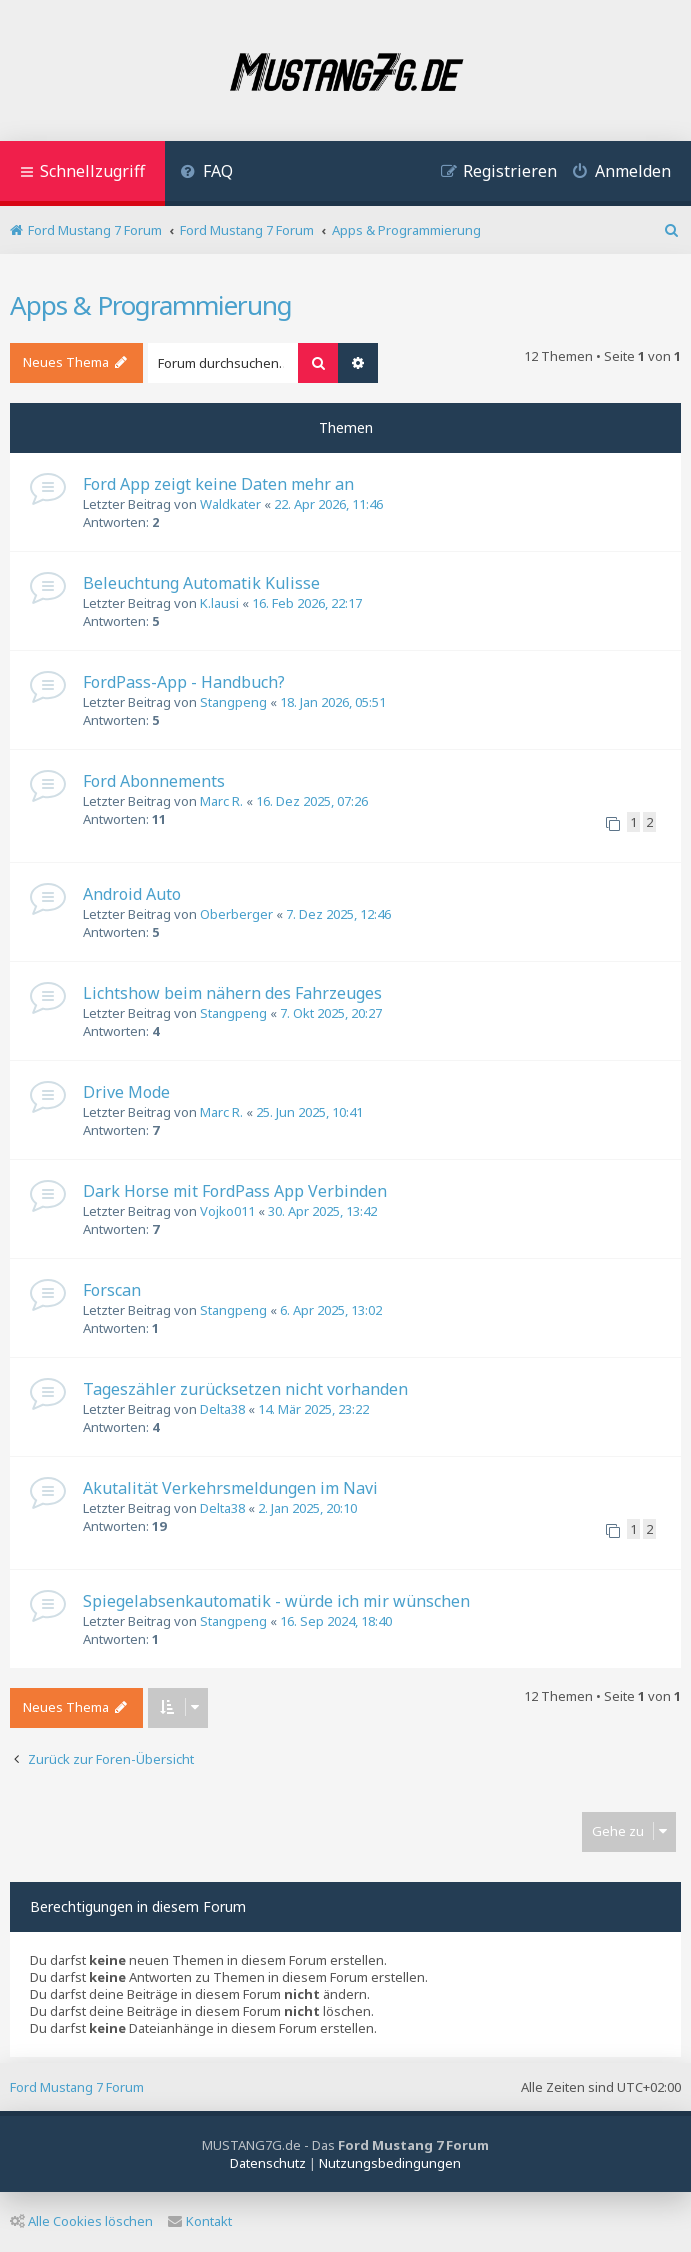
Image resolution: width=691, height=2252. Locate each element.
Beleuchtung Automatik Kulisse (201, 583)
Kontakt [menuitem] (200, 2221)
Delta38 (222, 1409)
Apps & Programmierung (151, 305)
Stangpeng (233, 702)
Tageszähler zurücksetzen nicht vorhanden (245, 1389)
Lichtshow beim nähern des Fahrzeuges (232, 993)
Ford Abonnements (154, 781)
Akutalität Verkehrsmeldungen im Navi (230, 1488)
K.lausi (219, 603)
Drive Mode (126, 1092)
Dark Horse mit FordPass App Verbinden (235, 1191)
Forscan (112, 1290)
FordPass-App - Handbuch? (184, 682)
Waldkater (230, 504)
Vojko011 (227, 1211)
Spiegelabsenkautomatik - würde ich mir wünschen (276, 1601)
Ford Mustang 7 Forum (77, 2087)
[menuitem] (206, 173)
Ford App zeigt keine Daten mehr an (218, 484)
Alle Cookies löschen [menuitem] (81, 2221)
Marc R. (221, 801)
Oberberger (236, 914)
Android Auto (132, 894)
